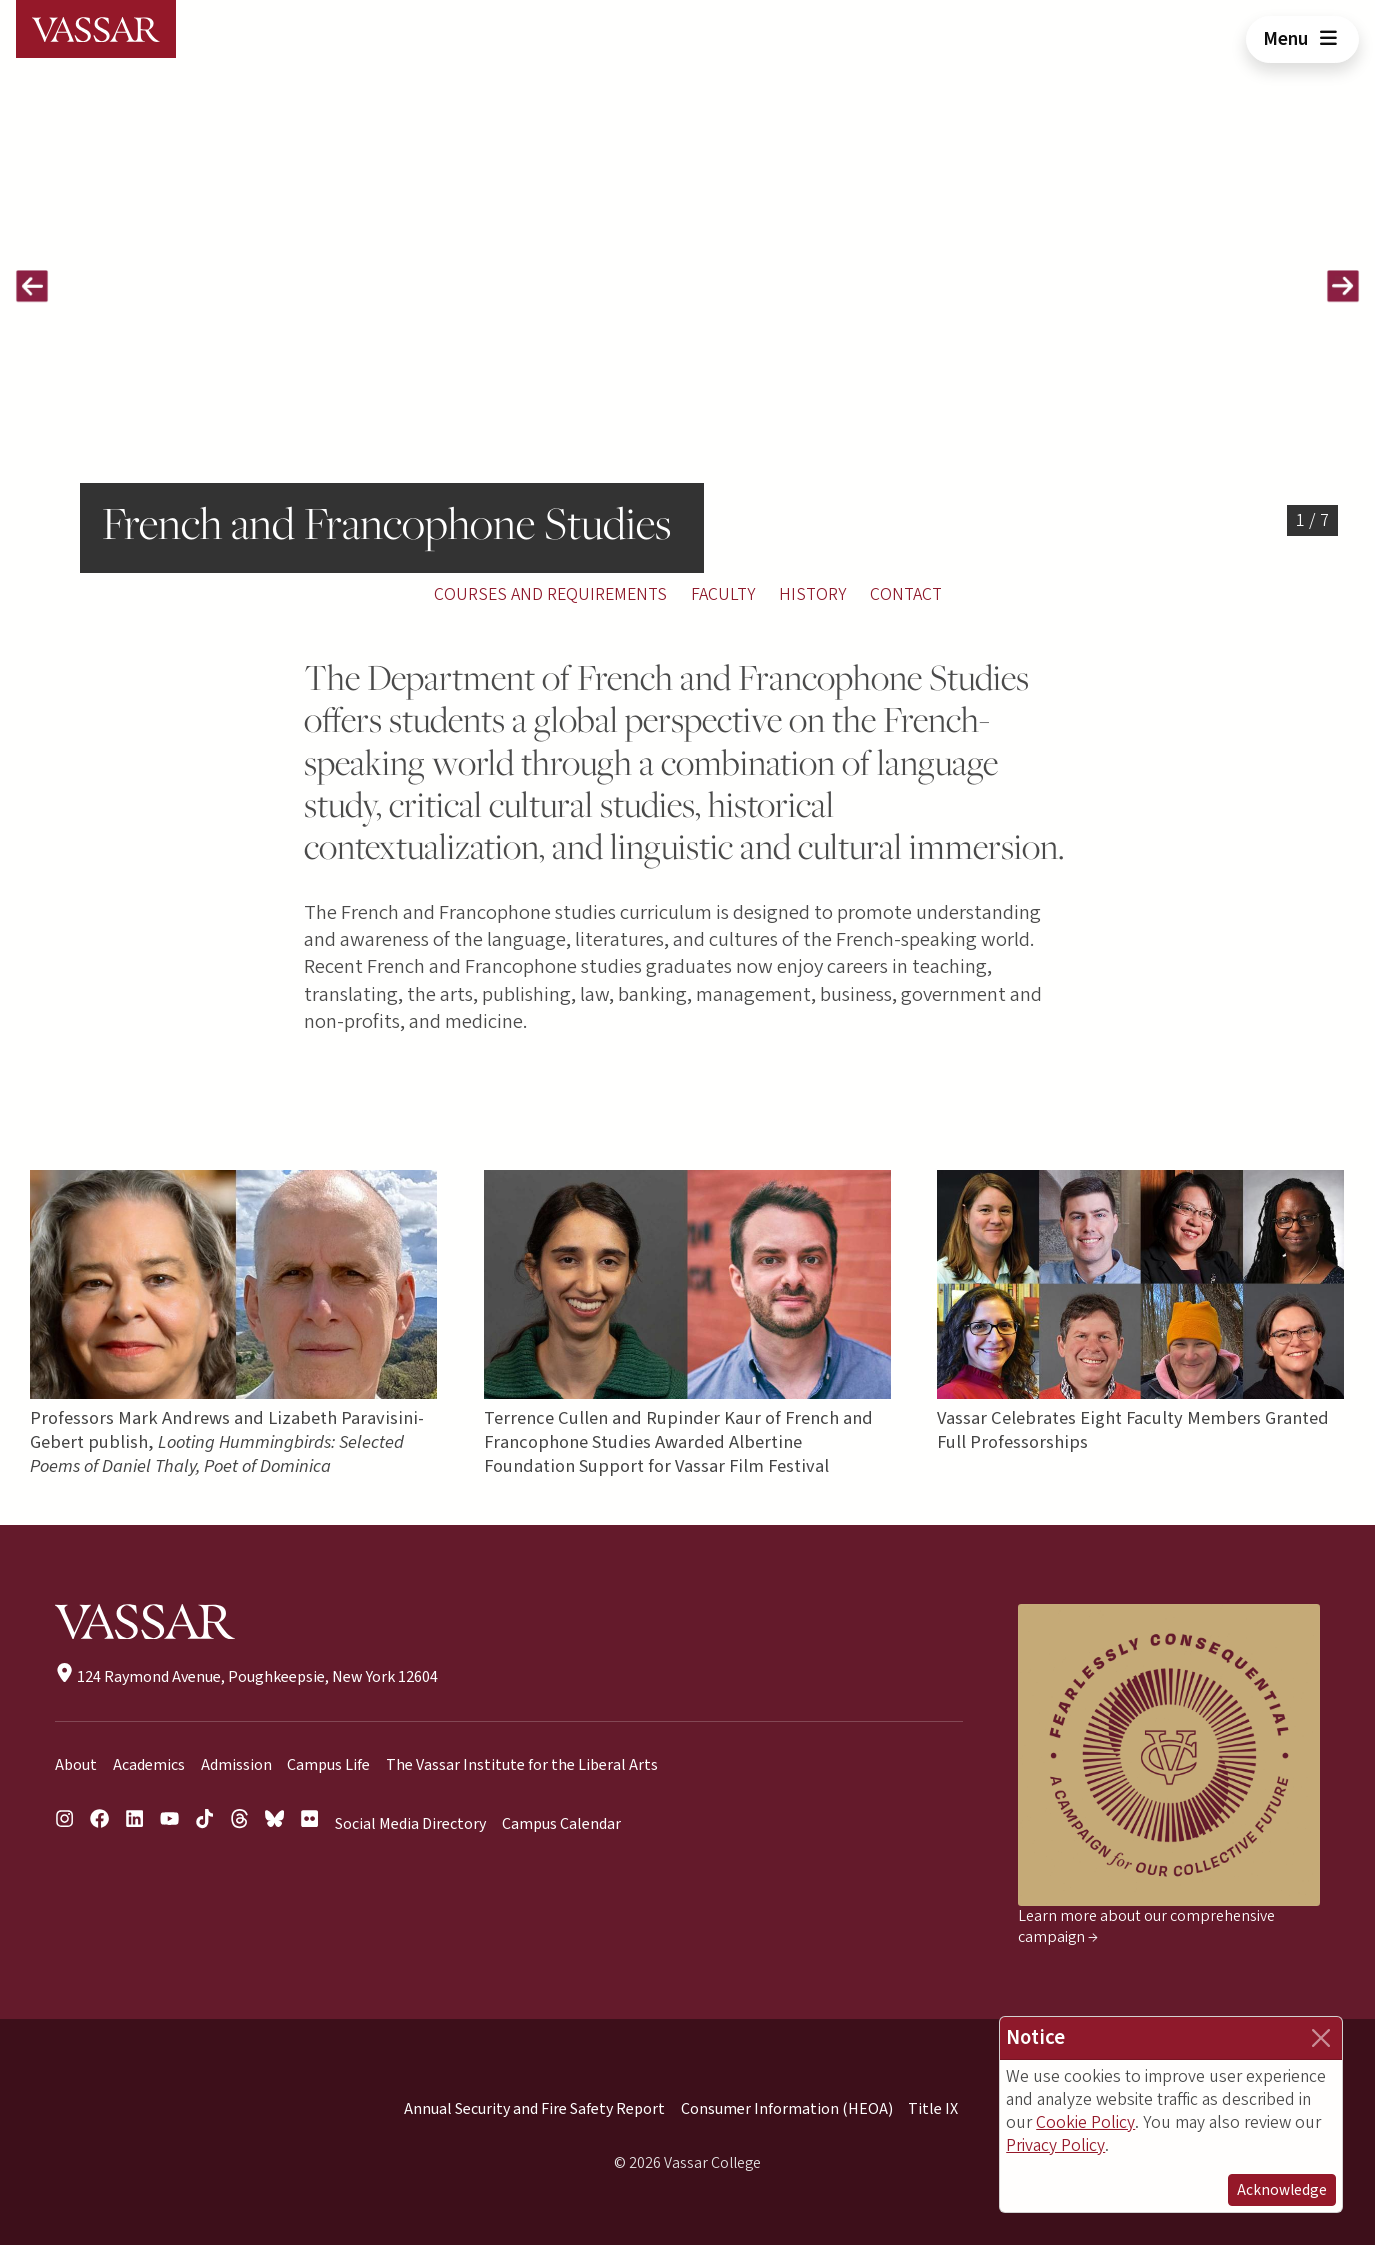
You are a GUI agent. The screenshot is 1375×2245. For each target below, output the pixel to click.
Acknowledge (1282, 2190)
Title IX (933, 2109)
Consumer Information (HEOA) (787, 2109)
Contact (906, 594)
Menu (1302, 39)
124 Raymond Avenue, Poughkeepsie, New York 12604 (246, 1677)
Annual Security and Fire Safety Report (534, 2109)
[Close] (1321, 2038)
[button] (32, 286)
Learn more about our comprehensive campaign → (1146, 1926)
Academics (149, 1765)
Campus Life (328, 1765)
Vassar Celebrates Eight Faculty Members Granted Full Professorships (1134, 1430)
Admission (236, 1765)
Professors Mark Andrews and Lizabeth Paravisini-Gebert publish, (227, 1442)
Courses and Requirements (550, 594)
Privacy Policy (1055, 2145)
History (812, 594)
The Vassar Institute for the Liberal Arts (522, 1765)
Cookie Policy (1085, 2122)
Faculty (723, 594)
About (76, 1765)
